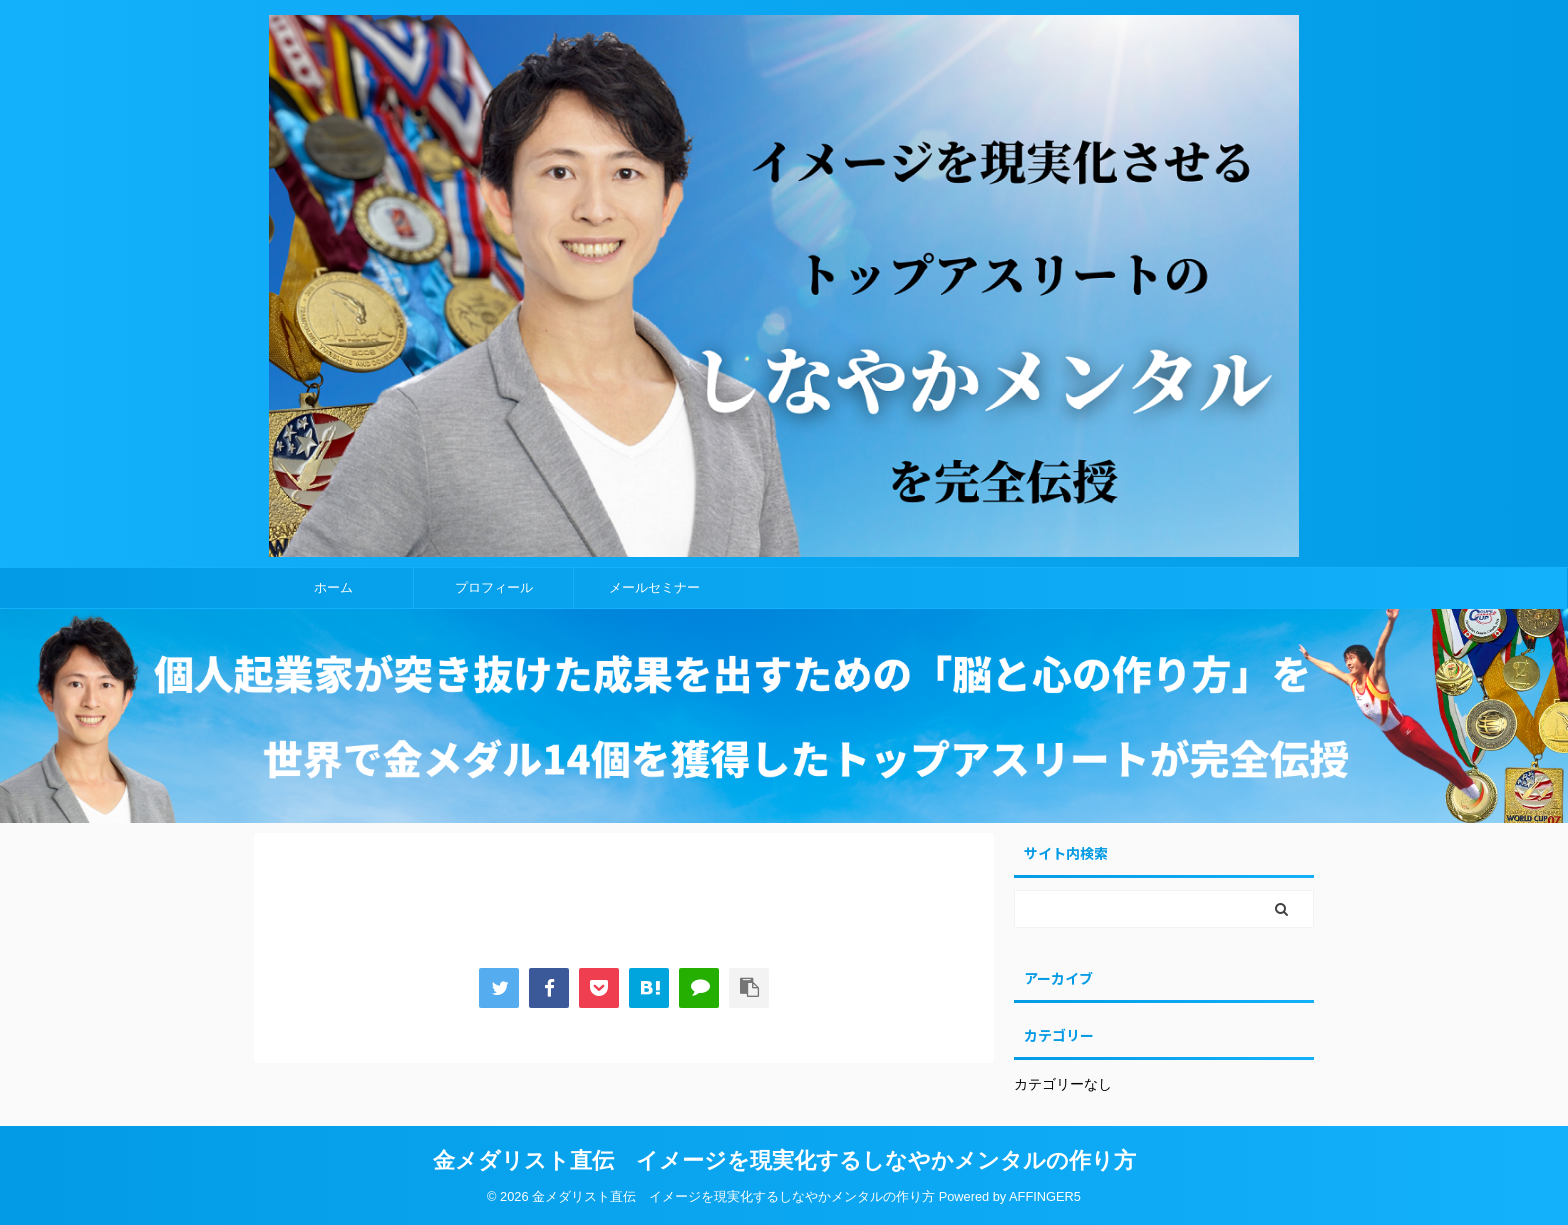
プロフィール (494, 587)
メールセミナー (654, 587)
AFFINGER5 (1045, 1196)
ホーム (333, 587)
